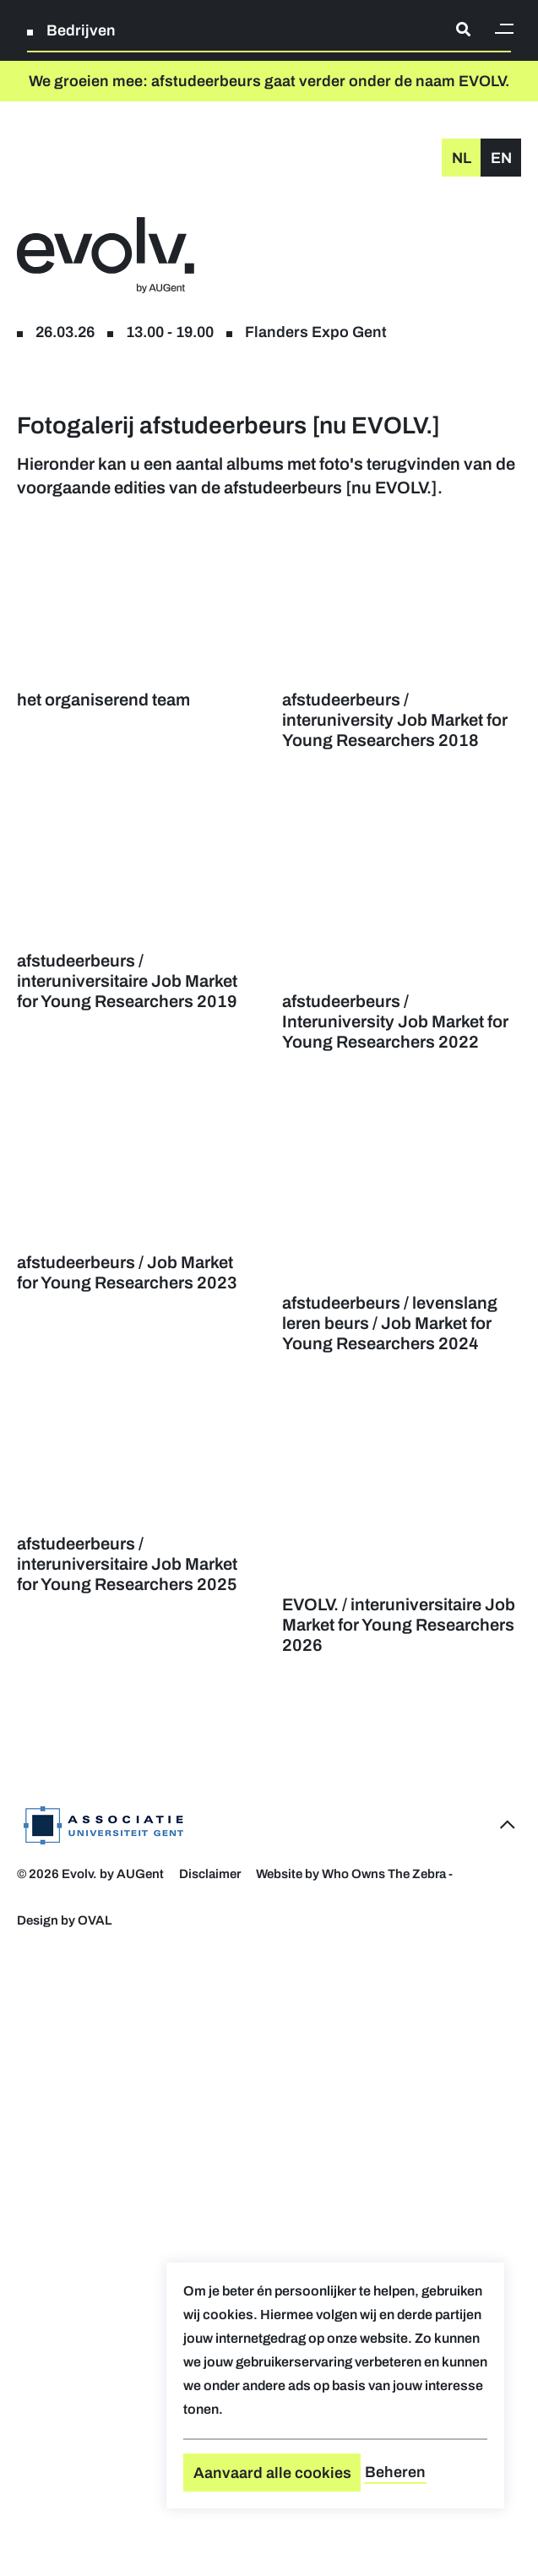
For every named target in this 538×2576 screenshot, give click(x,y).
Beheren (395, 2472)
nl (461, 158)
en (501, 158)
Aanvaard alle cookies (272, 2472)
